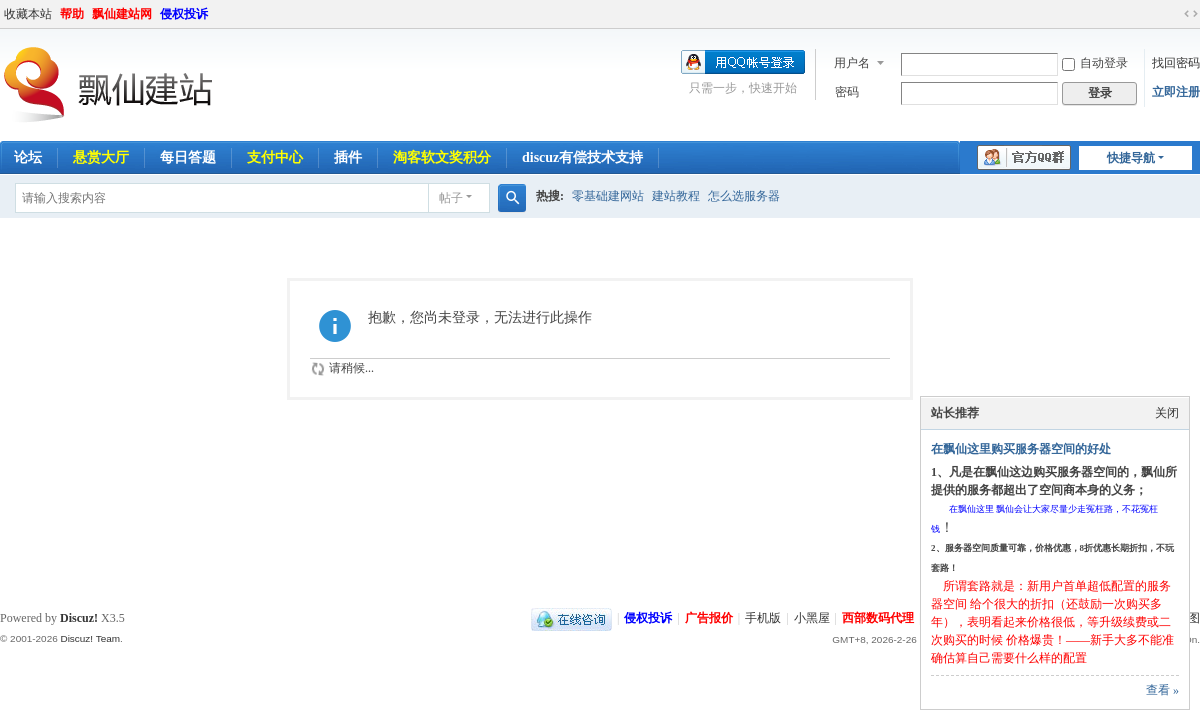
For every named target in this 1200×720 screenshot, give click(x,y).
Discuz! (79, 618)
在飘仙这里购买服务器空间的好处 (1021, 449)
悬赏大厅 (101, 157)
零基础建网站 (608, 196)
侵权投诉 (184, 14)
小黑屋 (812, 618)
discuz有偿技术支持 (582, 157)
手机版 (763, 618)
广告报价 (709, 618)
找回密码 (1176, 63)
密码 (847, 92)
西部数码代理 (878, 618)
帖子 (451, 198)
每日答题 (188, 157)
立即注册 (1176, 92)
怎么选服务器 (744, 196)
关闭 (1167, 413)
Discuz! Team (90, 638)
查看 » (1162, 690)
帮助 (72, 14)
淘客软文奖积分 (442, 157)
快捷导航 (1131, 158)
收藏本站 (28, 14)
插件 (348, 157)
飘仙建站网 (122, 14)
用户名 (852, 63)
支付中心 (275, 157)
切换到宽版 (1191, 14)
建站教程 (676, 196)
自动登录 (1095, 63)
